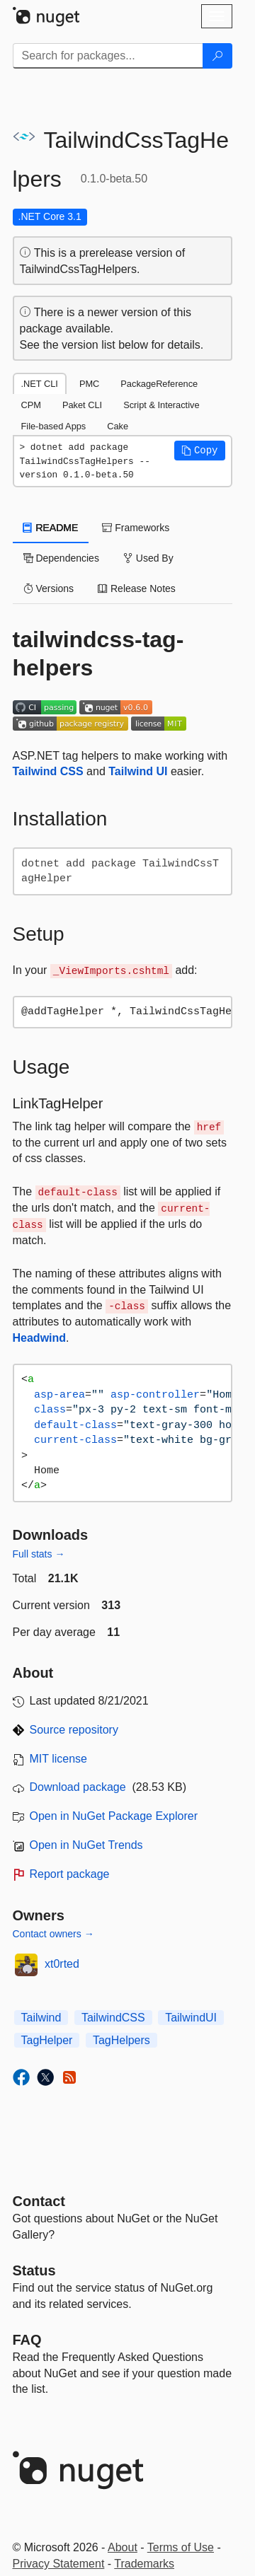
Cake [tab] (117, 426)
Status (34, 2270)
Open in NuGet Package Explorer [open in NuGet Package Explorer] (114, 1816)
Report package (70, 1874)
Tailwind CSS (48, 771)
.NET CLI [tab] (39, 383)
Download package (78, 1787)
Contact (39, 2201)
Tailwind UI (137, 771)
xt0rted (62, 1964)
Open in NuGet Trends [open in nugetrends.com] (86, 1845)
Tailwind (41, 2018)
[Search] (217, 56)
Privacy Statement (59, 2564)
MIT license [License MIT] (59, 1759)
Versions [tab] (48, 588)
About (122, 2547)
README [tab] (51, 528)
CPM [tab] (31, 405)
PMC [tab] (89, 383)
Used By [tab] (148, 558)
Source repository (74, 1730)
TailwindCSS (113, 2018)
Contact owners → (53, 1933)
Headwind (40, 1338)
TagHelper (47, 2040)
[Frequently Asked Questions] (27, 2340)
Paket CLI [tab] (82, 405)
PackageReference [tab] (159, 383)
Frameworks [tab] (135, 528)
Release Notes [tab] (137, 588)
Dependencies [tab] (61, 558)
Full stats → (39, 1554)
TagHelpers (121, 2040)
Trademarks (144, 2564)
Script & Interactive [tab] (161, 405)
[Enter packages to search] (108, 56)
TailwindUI (191, 2018)
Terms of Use (180, 2547)
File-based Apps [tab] (53, 426)
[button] (199, 450)
